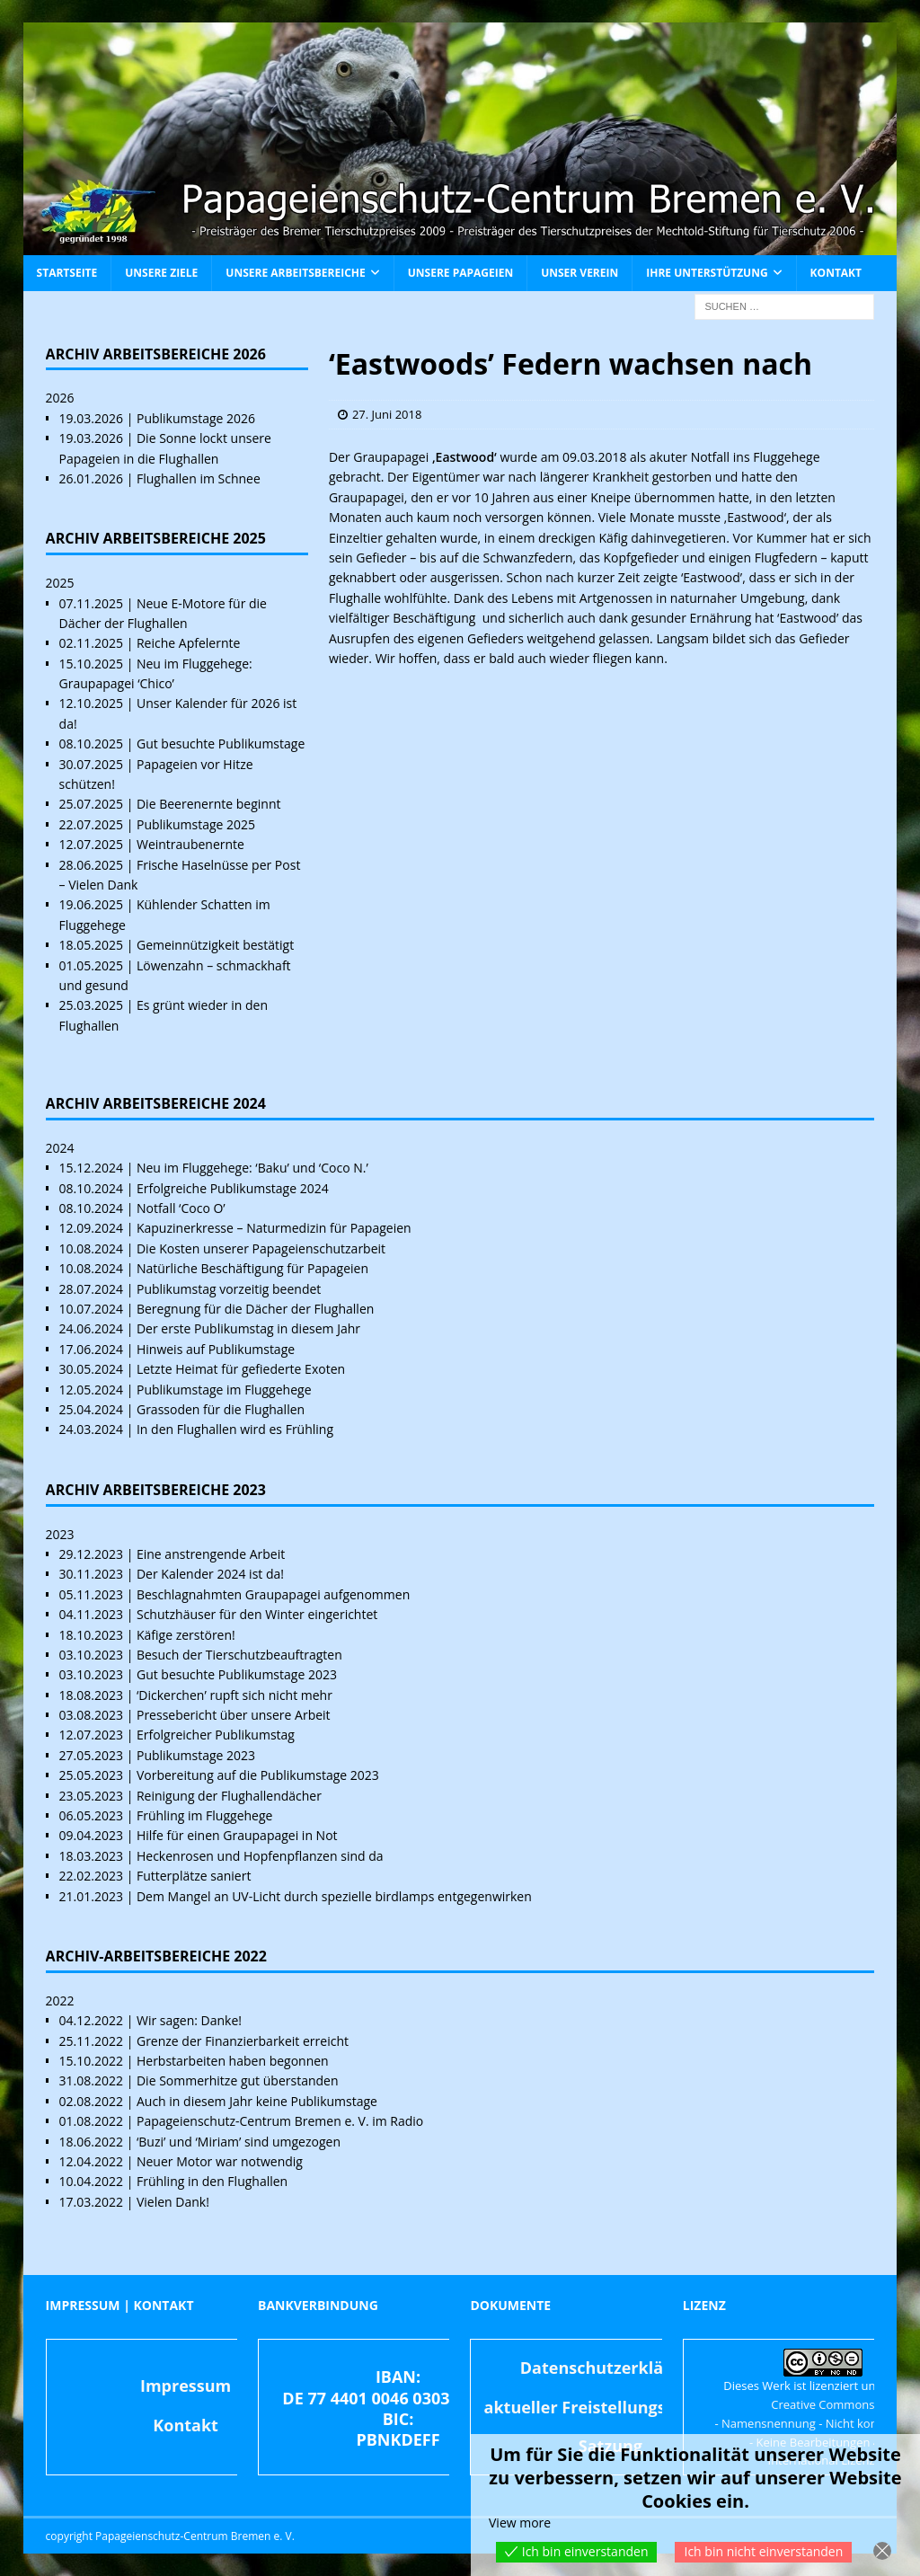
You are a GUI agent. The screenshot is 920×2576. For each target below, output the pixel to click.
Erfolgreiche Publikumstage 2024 (233, 1188)
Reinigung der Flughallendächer (229, 1795)
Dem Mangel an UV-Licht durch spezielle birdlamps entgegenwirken (334, 1896)
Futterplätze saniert (194, 1875)
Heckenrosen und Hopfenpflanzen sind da (260, 1855)
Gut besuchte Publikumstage (221, 743)
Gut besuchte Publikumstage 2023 (237, 1674)
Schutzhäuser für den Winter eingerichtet (257, 1614)
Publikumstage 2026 (196, 418)
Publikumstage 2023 (196, 1755)
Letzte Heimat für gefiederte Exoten (241, 1368)
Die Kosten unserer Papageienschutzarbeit (261, 1248)
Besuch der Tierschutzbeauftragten (239, 1654)
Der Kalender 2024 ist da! (210, 1573)
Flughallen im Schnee (199, 478)
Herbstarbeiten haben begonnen (233, 2060)
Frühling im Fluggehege (204, 1815)
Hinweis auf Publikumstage (216, 1349)
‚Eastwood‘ (464, 456)
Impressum (185, 2385)
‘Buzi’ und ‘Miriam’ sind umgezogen (239, 2141)
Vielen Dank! (173, 2201)
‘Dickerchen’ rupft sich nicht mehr (234, 1695)
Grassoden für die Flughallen (221, 1409)
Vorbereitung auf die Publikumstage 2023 (258, 1775)
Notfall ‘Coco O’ (181, 1208)
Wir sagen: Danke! (189, 2020)
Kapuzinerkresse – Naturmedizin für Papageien (274, 1227)
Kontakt (836, 272)
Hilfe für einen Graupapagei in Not (237, 1835)
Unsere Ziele (161, 272)
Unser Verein (579, 272)
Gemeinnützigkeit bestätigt (215, 944)
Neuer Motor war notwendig (220, 2161)
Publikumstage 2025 (196, 824)
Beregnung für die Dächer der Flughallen (255, 1308)
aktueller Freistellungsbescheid (611, 2407)
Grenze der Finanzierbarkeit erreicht (243, 2040)
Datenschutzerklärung (610, 2367)
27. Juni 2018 (387, 414)
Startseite (67, 272)
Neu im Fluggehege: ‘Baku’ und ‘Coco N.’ (252, 1167)
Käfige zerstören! (186, 1634)
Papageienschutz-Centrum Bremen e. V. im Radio (280, 2120)
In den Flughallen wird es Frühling (235, 1429)
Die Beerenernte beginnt (209, 803)
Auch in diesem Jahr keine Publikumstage (257, 2101)
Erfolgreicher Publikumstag (216, 1734)
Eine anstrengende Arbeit (211, 1553)
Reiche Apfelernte (188, 642)
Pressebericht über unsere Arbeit (234, 1714)
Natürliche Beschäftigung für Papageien (252, 1268)
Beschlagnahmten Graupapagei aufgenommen (273, 1594)
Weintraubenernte (190, 844)
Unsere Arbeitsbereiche (295, 272)
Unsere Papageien (460, 272)
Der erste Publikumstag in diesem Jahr (248, 1328)
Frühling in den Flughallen (212, 2181)
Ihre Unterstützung (706, 272)
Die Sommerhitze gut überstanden (238, 2080)
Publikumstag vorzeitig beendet (229, 1288)
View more (520, 2522)
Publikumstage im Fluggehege (224, 1389)
